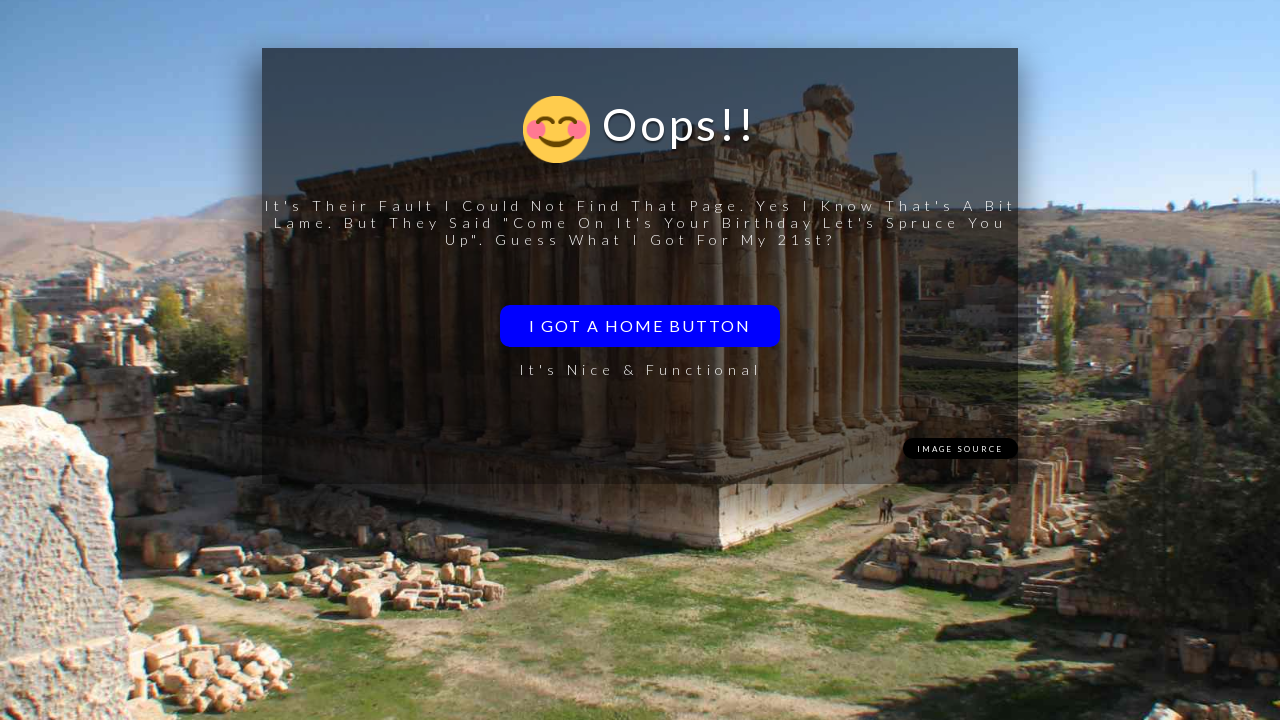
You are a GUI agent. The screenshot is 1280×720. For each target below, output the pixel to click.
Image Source (960, 449)
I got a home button (640, 325)
